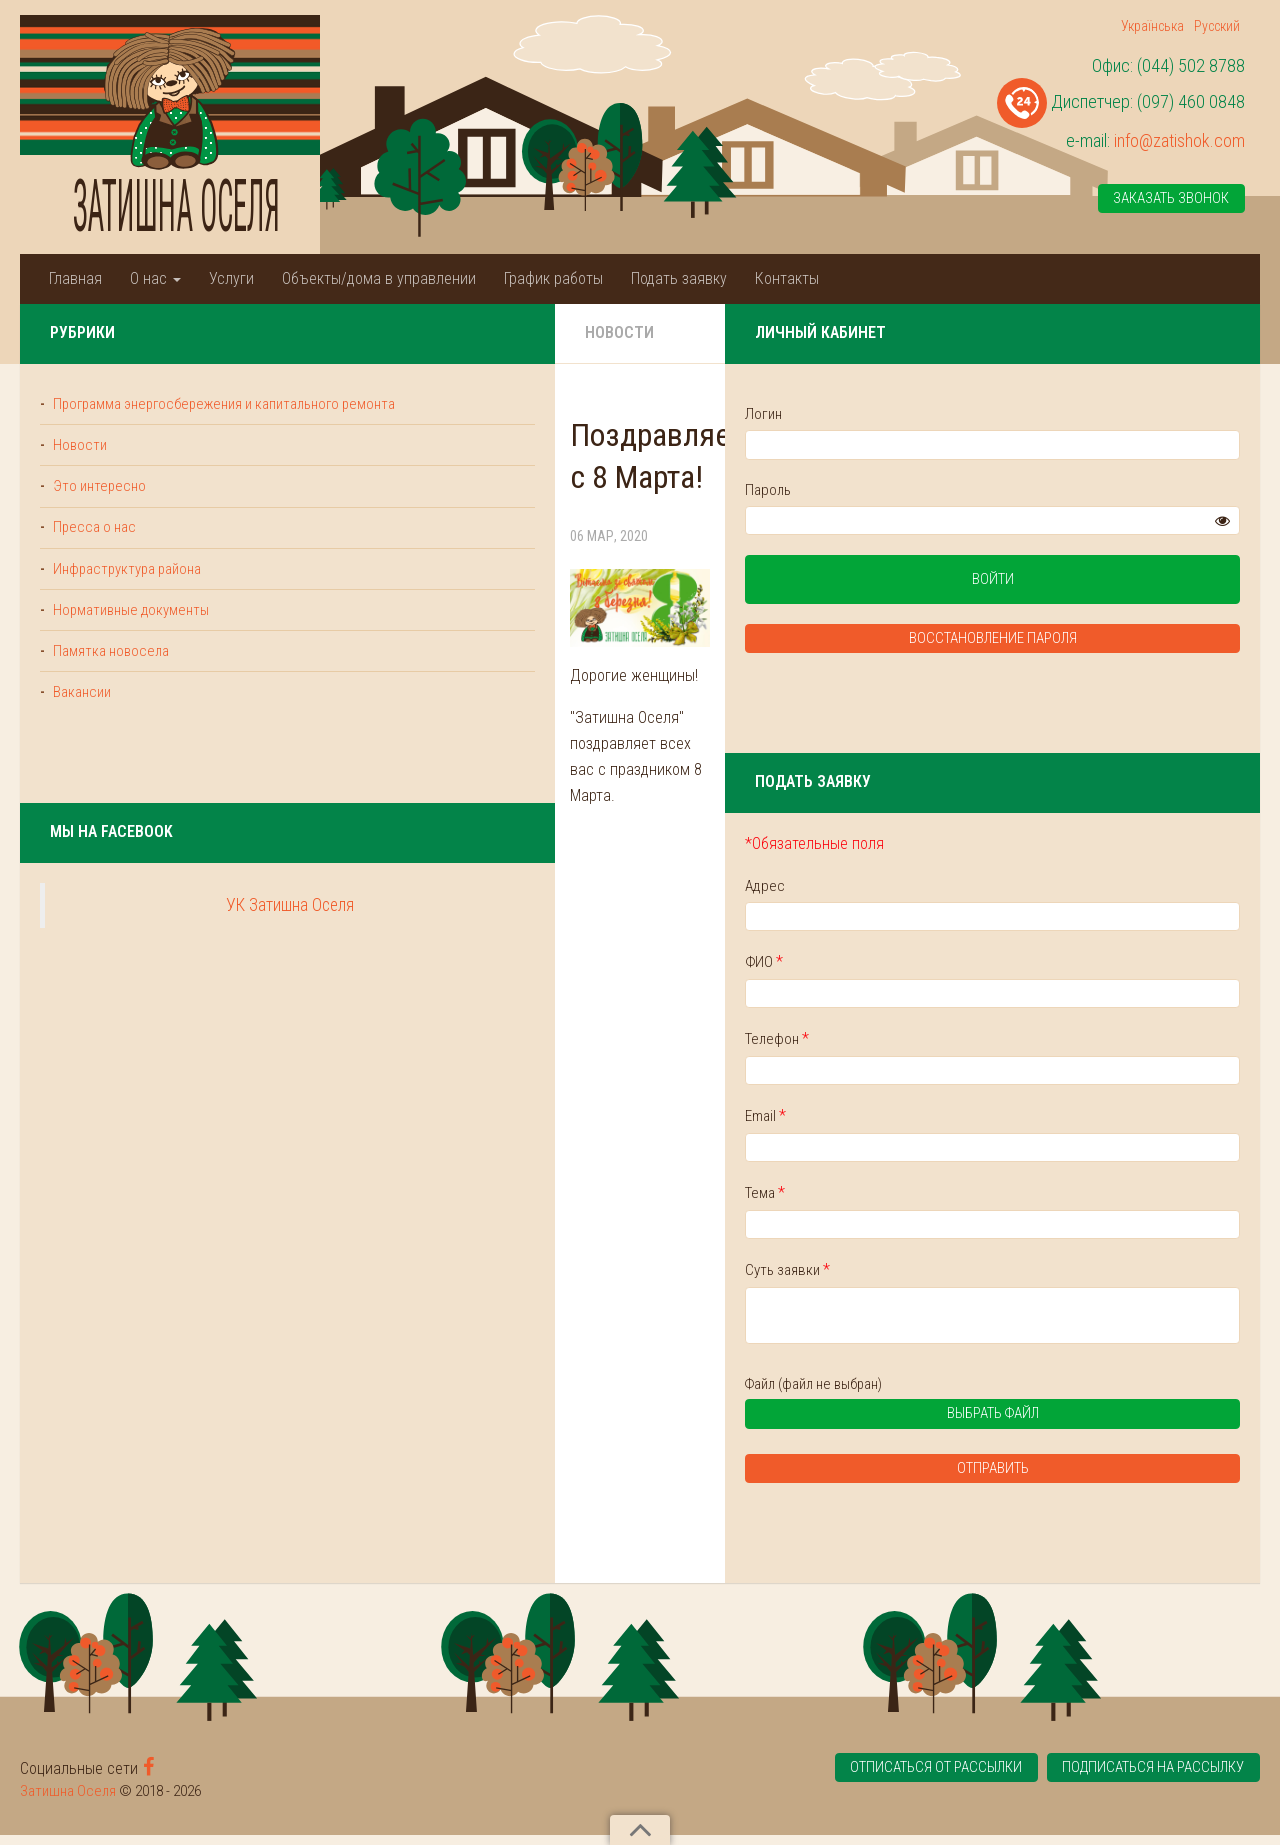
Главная (75, 278)
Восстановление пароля (1110, 642)
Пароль (1003, 490)
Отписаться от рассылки (926, 1779)
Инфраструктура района (128, 594)
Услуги (231, 278)
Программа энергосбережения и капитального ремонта (151, 414)
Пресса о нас (94, 552)
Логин (998, 414)
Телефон (1012, 1043)
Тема (1000, 1199)
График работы (553, 278)
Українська (1152, 26)
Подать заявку (679, 278)
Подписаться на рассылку (1152, 1779)
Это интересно (99, 510)
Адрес (1000, 889)
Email (1000, 1121)
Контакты (787, 278)
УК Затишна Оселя (173, 935)
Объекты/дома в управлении (379, 278)
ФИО (999, 966)
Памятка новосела (111, 679)
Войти (1110, 582)
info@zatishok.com (1179, 140)
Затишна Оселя (68, 1802)
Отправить (1110, 1479)
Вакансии (81, 721)
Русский (1217, 26)
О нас (155, 278)
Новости (384, 332)
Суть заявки (1022, 1276)
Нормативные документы (133, 637)
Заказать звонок (1171, 199)
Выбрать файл (1076, 1427)
